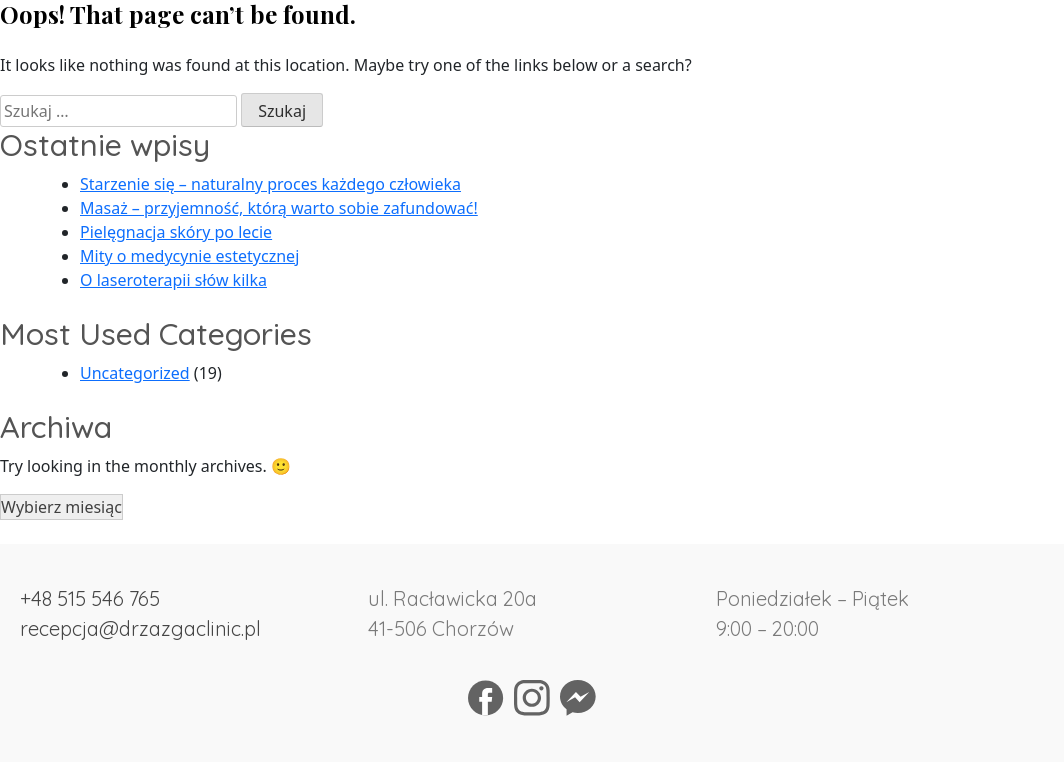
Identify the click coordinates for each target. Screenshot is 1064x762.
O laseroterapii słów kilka (173, 280)
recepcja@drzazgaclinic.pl (140, 628)
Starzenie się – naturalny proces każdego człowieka (270, 184)
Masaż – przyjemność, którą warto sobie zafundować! (279, 208)
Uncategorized (135, 373)
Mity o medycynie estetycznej (189, 256)
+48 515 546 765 (90, 598)
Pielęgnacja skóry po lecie (176, 232)
